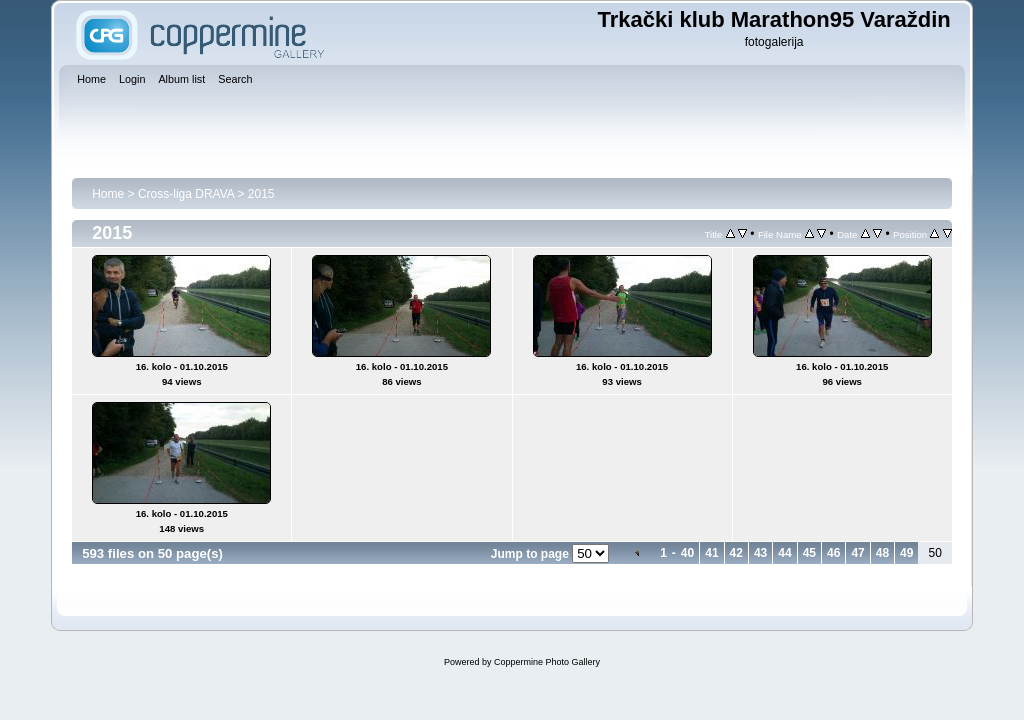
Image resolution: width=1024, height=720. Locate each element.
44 (784, 553)
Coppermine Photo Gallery (547, 662)
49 (906, 553)
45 (809, 553)
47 (857, 553)
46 (833, 553)
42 (736, 553)
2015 (261, 194)
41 (711, 553)
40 (687, 553)
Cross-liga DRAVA (186, 194)
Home (108, 194)
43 (760, 553)
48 (882, 553)
